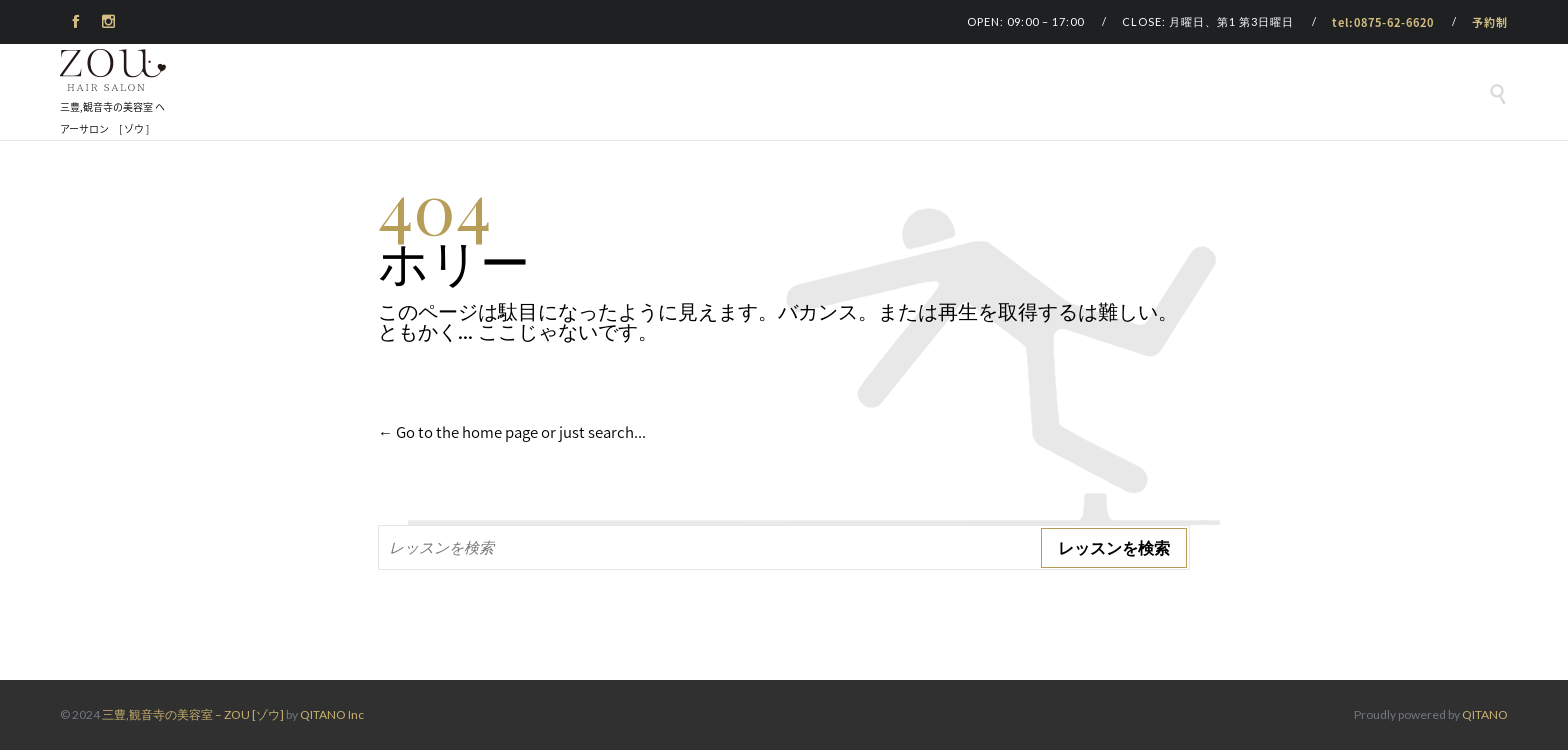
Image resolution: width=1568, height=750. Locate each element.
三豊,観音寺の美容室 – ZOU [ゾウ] (193, 714)
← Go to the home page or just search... (512, 432)
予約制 (1490, 22)
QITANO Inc (332, 714)
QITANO (1485, 714)
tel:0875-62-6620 (1383, 22)
